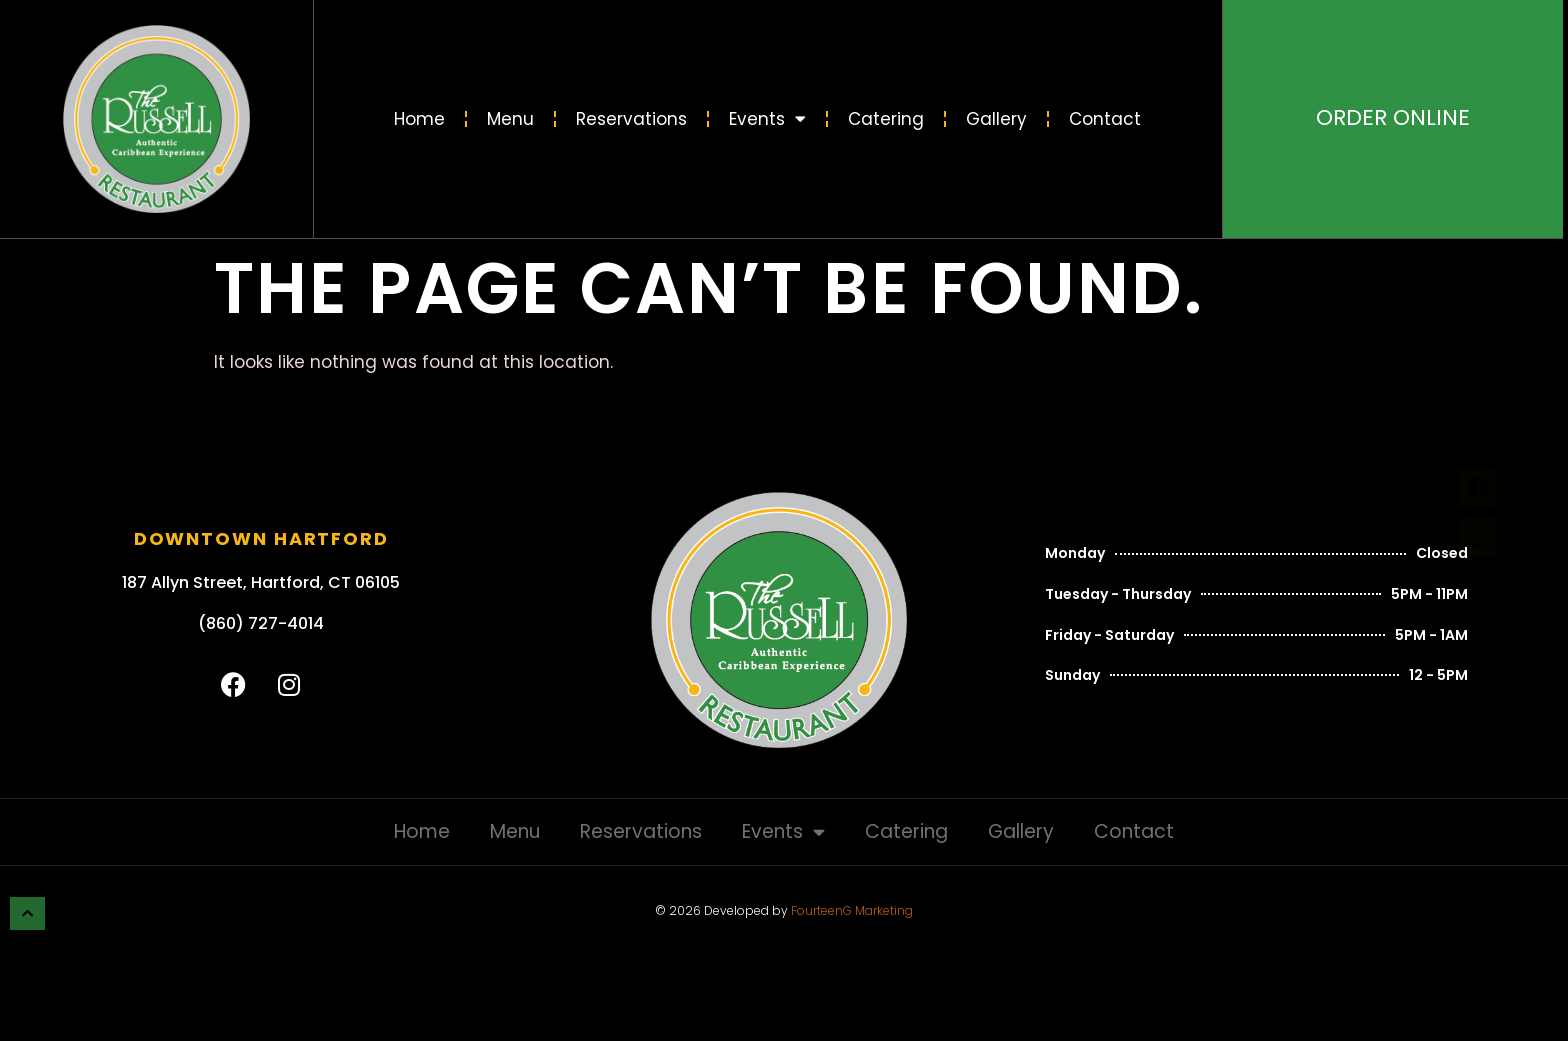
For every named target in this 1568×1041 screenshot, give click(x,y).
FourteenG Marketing (852, 910)
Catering (886, 119)
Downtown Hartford (261, 538)
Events (767, 118)
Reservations (631, 119)
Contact (1105, 119)
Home (419, 119)
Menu (510, 119)
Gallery (996, 119)
